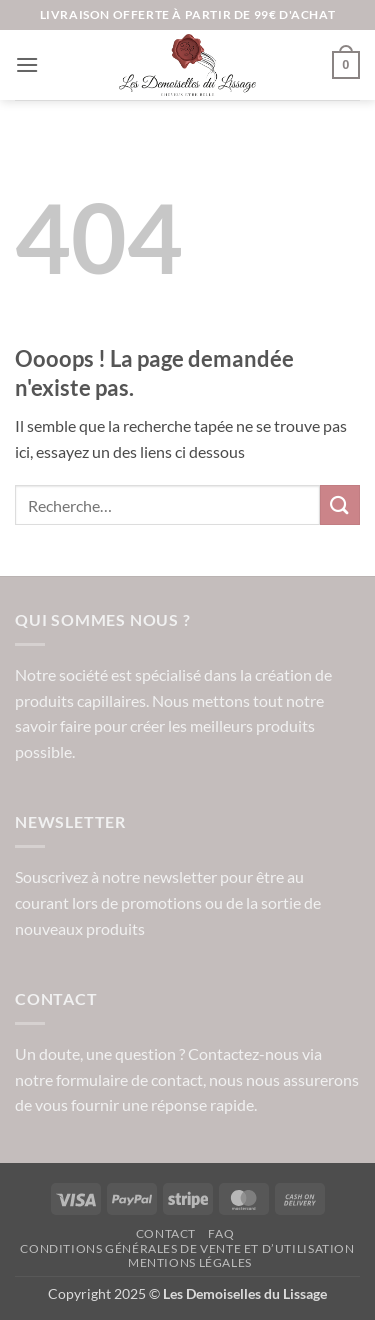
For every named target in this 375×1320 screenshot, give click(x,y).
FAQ (221, 1233)
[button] (27, 64)
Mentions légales (190, 1262)
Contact (166, 1233)
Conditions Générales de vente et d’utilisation (187, 1248)
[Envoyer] (340, 504)
